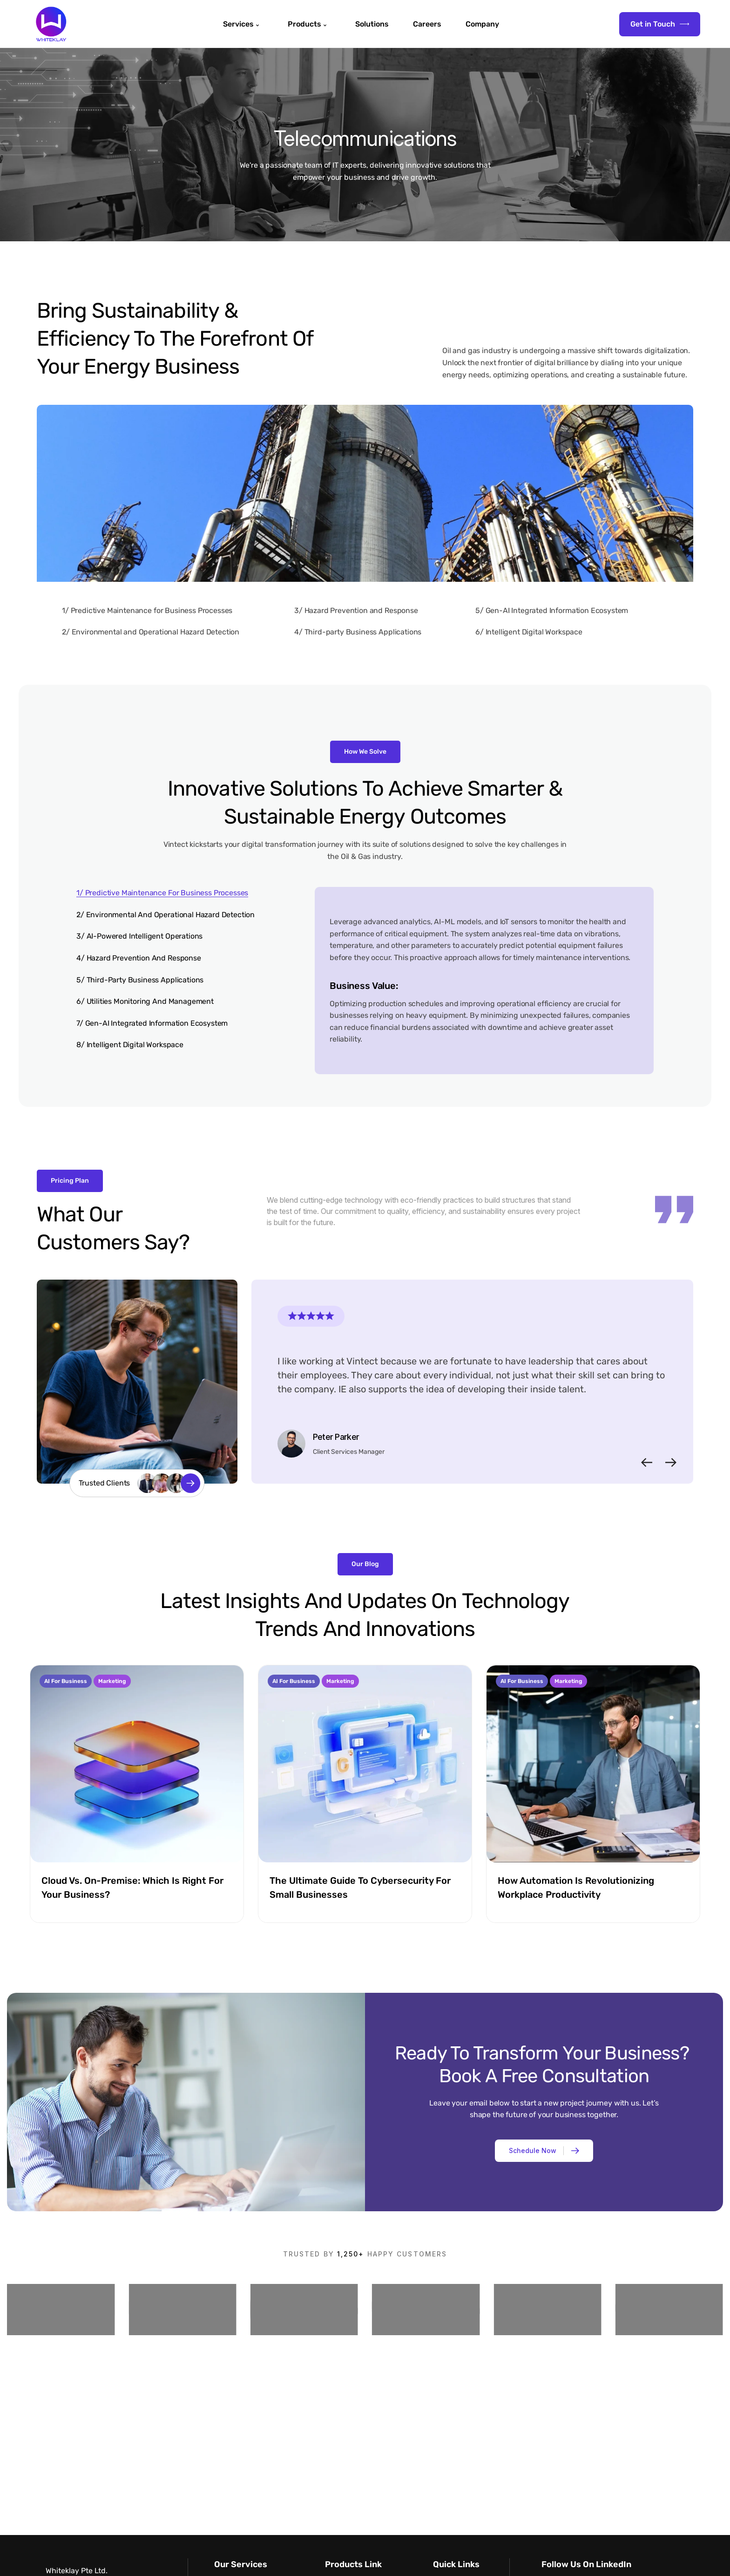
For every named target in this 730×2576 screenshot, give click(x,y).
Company (482, 24)
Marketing (112, 1681)
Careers (427, 24)
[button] (646, 1462)
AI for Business (65, 1681)
